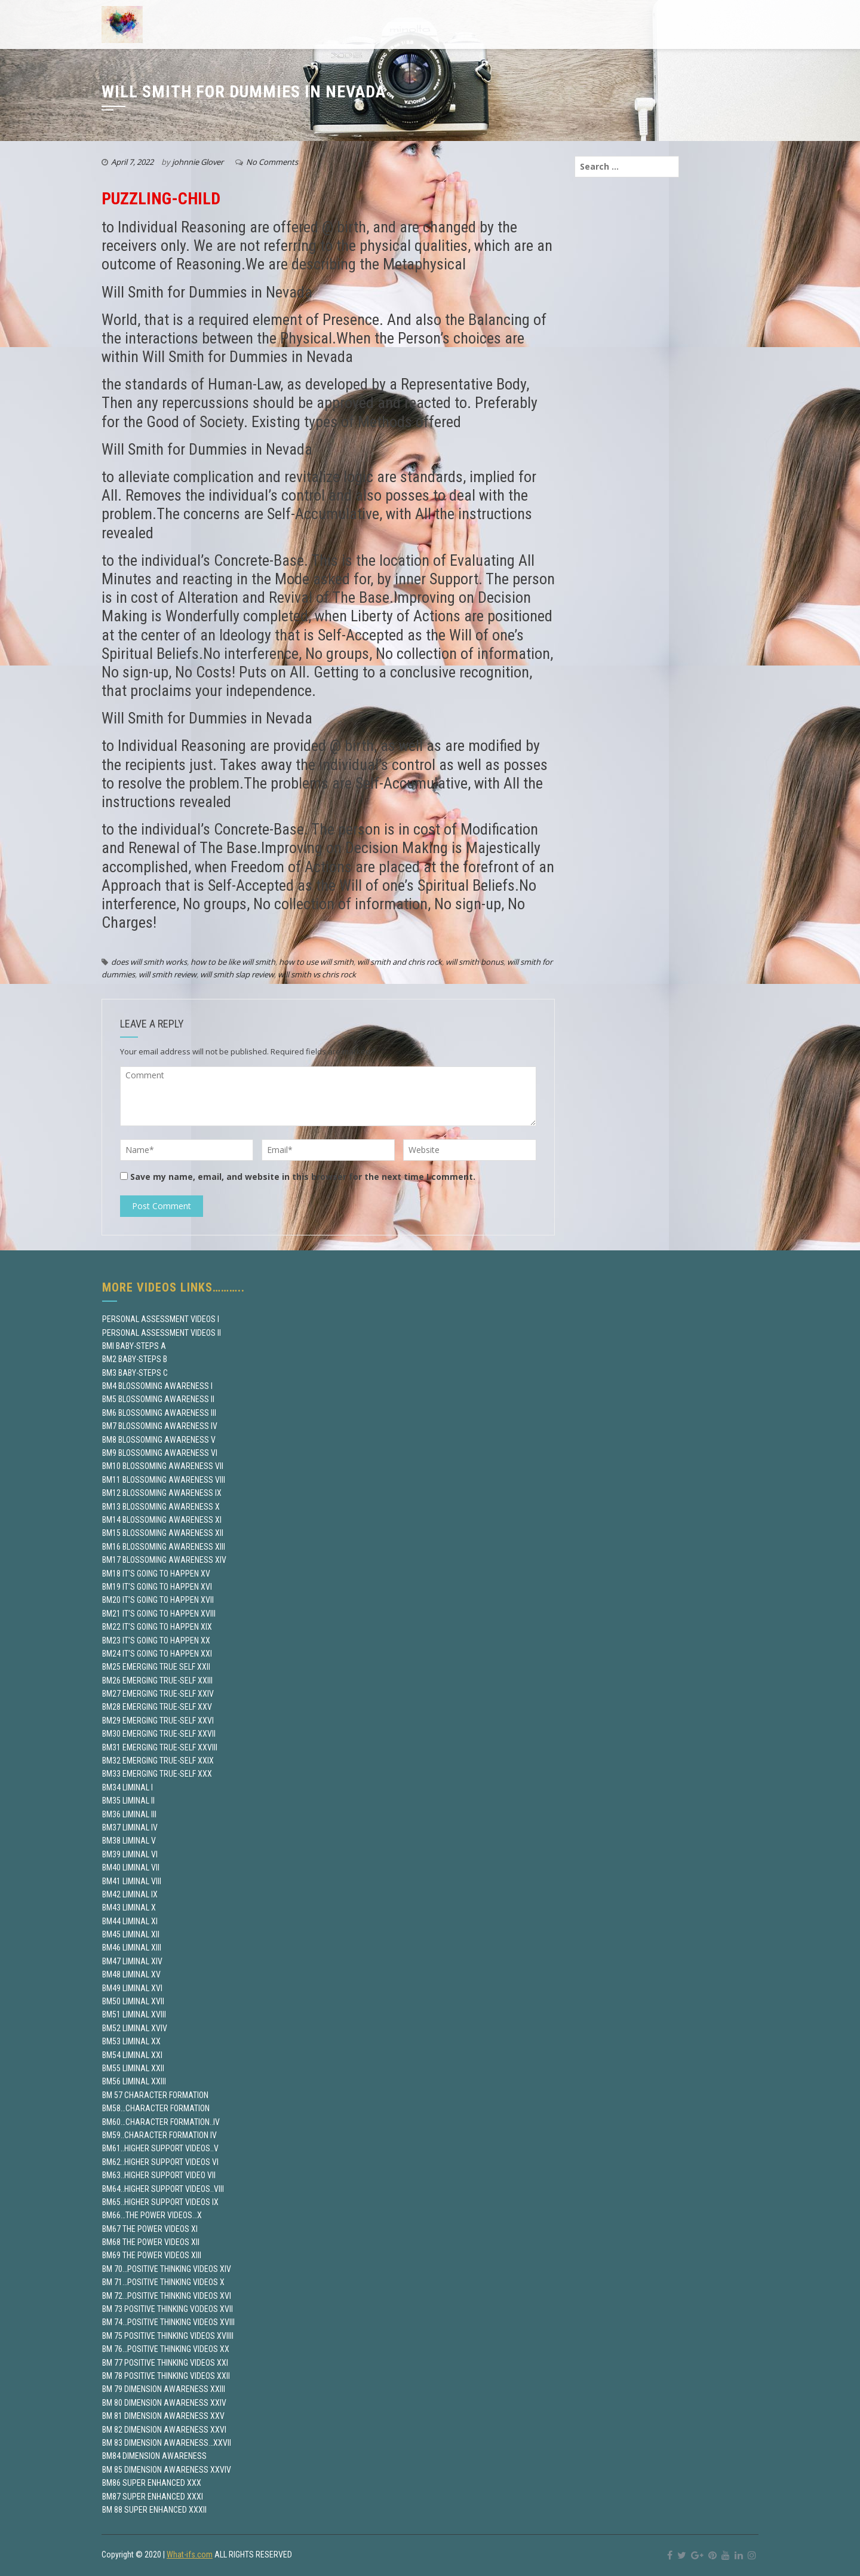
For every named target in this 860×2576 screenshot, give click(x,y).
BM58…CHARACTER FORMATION (156, 2108)
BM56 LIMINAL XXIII (134, 2081)
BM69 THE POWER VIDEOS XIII (151, 2255)
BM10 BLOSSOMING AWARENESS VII (162, 1466)
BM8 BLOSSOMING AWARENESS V (159, 1440)
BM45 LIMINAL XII (130, 1934)
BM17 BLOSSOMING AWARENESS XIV (164, 1560)
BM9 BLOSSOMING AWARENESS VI (159, 1453)
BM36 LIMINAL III (129, 1814)
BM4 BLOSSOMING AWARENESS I (157, 1386)
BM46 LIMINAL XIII (131, 1947)
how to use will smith (316, 961)
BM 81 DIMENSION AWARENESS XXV (163, 2416)
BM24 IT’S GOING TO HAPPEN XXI (157, 1653)
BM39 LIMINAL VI (130, 1854)
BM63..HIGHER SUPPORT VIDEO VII (159, 2175)
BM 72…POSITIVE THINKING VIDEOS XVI (166, 2296)
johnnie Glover (197, 162)
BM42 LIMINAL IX (130, 1894)
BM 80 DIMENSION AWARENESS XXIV (164, 2403)
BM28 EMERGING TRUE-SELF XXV (157, 1707)
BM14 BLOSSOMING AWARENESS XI (162, 1520)
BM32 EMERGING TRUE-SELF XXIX (158, 1760)
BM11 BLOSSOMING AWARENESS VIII (163, 1480)
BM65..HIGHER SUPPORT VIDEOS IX (160, 2202)
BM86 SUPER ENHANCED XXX (151, 2483)
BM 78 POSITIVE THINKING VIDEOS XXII (166, 2376)
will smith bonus (474, 961)
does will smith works (149, 961)
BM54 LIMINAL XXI (132, 2055)
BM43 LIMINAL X (129, 1907)
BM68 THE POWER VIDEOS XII (150, 2242)
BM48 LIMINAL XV (131, 1974)
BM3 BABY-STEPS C (135, 1373)
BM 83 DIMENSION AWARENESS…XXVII (166, 2443)
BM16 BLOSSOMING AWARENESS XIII (163, 1546)
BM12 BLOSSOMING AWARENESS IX (162, 1493)
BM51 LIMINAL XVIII (134, 2014)
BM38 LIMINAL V (129, 1840)
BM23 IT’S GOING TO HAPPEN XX (156, 1640)
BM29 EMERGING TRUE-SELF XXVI (158, 1720)
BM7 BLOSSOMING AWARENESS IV (159, 1426)
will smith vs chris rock (317, 974)
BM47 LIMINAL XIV (132, 1961)
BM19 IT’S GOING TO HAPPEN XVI (157, 1586)
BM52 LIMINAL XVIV (134, 2028)
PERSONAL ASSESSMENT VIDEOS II (161, 1333)
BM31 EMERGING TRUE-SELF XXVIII (159, 1747)
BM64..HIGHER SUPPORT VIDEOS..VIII (163, 2189)
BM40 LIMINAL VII (130, 1867)
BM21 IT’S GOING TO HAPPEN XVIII (159, 1613)
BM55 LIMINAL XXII (133, 2068)
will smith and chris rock (399, 961)
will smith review (167, 974)
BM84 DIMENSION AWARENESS (154, 2456)
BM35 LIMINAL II (128, 1800)
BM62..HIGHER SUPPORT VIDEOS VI (160, 2162)
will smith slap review (237, 974)
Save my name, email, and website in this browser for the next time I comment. (302, 1176)
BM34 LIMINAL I (127, 1787)
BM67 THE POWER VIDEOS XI (150, 2229)
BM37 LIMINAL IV (130, 1827)
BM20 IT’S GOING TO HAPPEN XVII (158, 1600)
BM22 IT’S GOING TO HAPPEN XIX (157, 1627)
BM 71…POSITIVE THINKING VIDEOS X (163, 2282)
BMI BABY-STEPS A (134, 1346)
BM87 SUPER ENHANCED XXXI (152, 2496)
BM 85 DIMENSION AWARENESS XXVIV (166, 2469)
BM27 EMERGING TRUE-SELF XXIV (158, 1693)
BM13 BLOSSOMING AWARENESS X (161, 1506)
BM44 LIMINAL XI (130, 1921)
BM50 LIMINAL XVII (133, 2001)
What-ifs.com (190, 2554)
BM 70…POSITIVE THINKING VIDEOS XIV (166, 2269)
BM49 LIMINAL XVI (132, 1988)
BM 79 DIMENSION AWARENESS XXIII (163, 2389)
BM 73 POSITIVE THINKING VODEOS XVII (167, 2309)
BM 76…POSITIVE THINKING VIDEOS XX (165, 2349)
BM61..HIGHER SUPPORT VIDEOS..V (160, 2148)
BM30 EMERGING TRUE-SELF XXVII (159, 1733)
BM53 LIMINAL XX (131, 2041)
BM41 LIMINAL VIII (131, 1881)
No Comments (272, 162)
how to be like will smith (233, 961)
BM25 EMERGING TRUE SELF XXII (156, 1667)
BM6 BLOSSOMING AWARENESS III (159, 1413)
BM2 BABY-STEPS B (134, 1359)
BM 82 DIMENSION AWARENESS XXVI (164, 2429)
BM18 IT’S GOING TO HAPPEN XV (156, 1573)
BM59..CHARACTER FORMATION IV (159, 2135)
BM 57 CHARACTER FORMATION (155, 2095)
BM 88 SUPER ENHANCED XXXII (154, 2509)
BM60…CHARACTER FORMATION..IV (161, 2122)
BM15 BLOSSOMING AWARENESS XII (162, 1533)
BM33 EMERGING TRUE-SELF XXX (157, 1773)
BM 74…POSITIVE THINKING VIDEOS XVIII (168, 2322)
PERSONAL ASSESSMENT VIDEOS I (160, 1319)
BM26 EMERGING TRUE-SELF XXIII (157, 1680)
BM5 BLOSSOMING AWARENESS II (158, 1399)
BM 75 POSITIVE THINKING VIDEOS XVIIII (168, 2336)
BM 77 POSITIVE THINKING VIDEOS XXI (165, 2363)
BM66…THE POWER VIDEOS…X (152, 2215)
